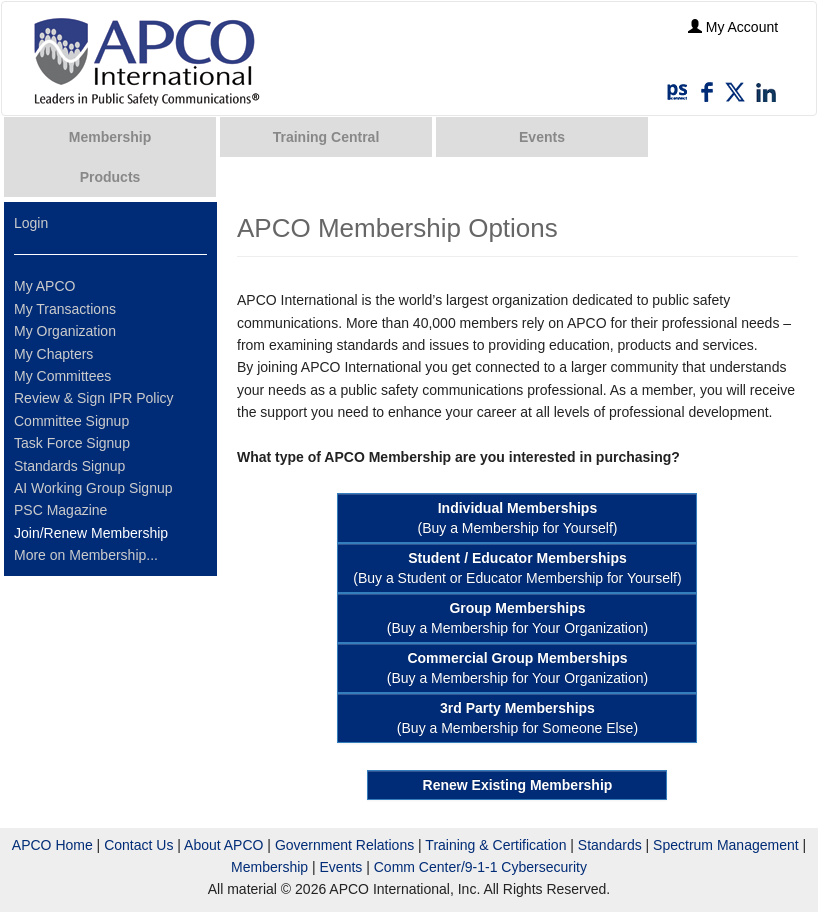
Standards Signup (69, 466)
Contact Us (138, 845)
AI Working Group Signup (93, 488)
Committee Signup (71, 421)
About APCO (223, 845)
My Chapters (53, 354)
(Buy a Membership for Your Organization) (517, 618)
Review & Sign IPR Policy (94, 398)
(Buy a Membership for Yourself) (517, 518)
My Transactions (65, 309)
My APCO (44, 286)
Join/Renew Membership (91, 533)
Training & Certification (495, 845)
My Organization (65, 331)
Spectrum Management (726, 845)
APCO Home (52, 845)
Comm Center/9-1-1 (436, 867)
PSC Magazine (60, 510)
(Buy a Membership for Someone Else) (517, 718)
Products (110, 177)
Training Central (326, 137)
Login (31, 223)
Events (542, 137)
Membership (110, 137)
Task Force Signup (72, 443)
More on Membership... (86, 555)
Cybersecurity (544, 867)
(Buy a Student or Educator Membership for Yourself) (517, 568)
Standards (610, 845)
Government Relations (344, 845)
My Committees (62, 376)
